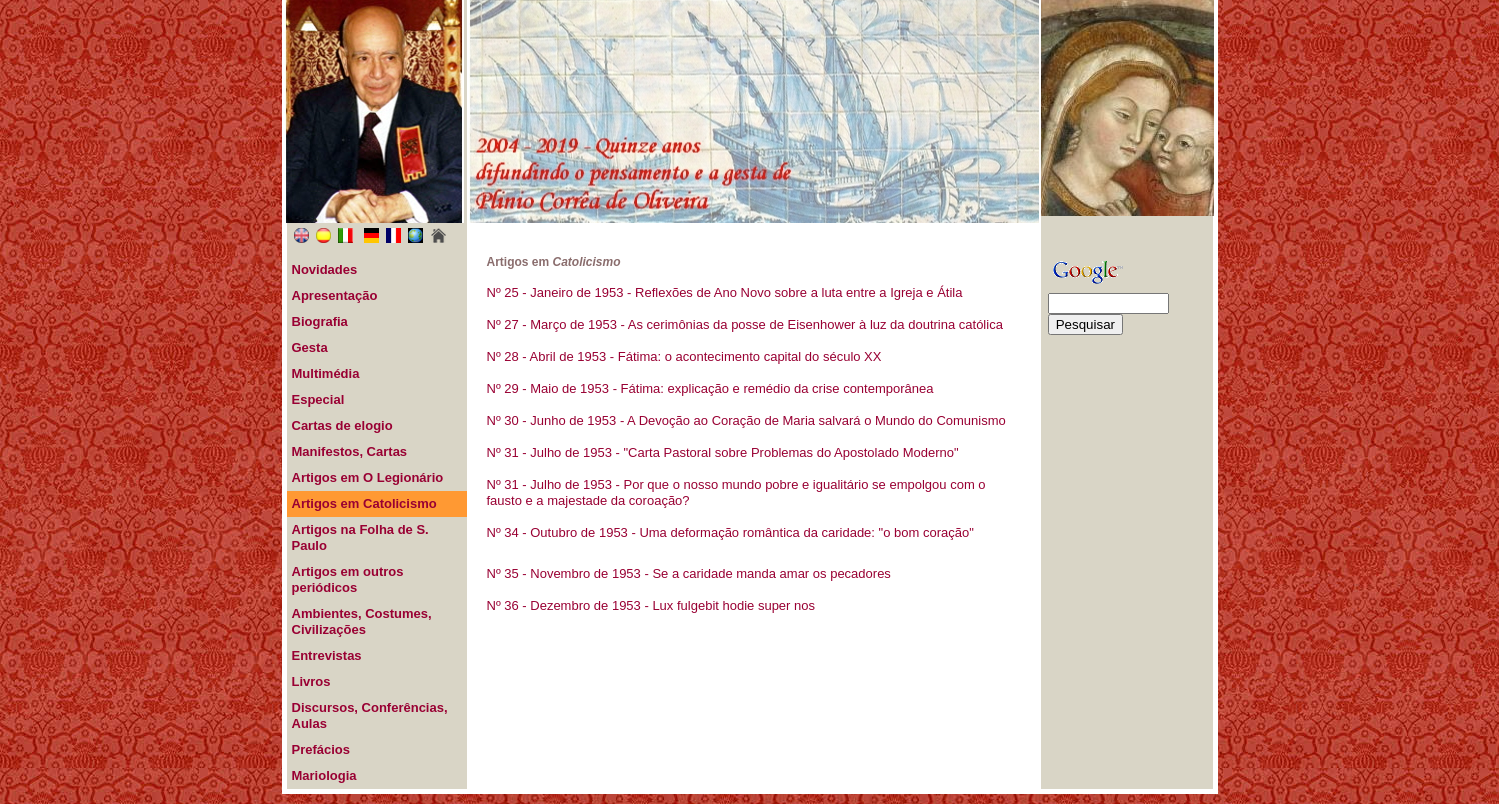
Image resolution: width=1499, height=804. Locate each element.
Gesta (310, 347)
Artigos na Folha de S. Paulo (360, 537)
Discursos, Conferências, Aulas (370, 715)
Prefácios (321, 749)
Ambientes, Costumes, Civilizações (362, 621)
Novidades (325, 269)
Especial (318, 399)
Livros (311, 681)
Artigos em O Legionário (368, 477)
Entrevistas (327, 655)
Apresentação (335, 295)
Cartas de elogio (342, 425)
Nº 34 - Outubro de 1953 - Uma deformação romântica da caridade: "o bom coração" (730, 532)
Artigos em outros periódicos (348, 579)
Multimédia (326, 373)
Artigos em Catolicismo (364, 503)
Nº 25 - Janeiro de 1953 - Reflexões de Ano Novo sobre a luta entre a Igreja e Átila (725, 292)
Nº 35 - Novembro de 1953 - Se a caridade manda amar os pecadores (689, 573)
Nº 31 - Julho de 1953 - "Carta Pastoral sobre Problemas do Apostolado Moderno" (723, 452)
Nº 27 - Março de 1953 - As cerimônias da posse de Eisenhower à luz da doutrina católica (745, 324)
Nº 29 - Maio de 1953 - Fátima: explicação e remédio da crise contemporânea (710, 388)
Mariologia (324, 775)
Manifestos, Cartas (350, 451)
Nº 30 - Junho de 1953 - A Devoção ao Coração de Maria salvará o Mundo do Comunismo (746, 420)
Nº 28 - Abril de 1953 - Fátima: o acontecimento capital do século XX (684, 356)
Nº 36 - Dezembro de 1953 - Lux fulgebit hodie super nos (651, 605)
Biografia (320, 321)
